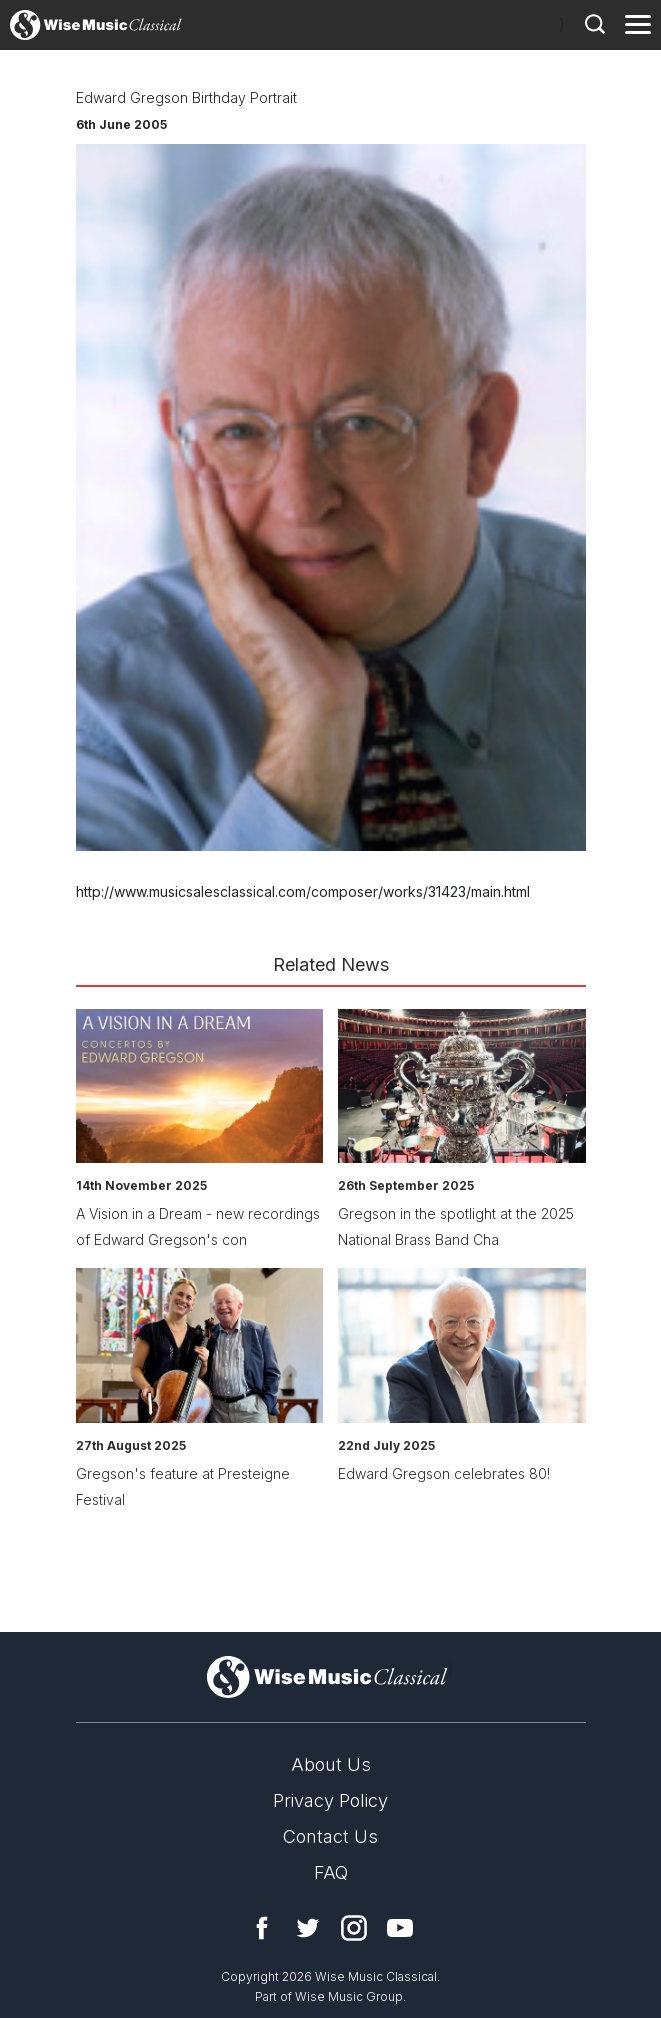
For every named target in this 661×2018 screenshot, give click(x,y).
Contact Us (330, 1836)
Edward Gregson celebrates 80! (444, 1473)
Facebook (262, 1928)
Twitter (308, 1928)
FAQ (331, 1872)
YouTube (400, 1928)
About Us (331, 1764)
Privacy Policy (330, 1800)
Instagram (354, 1928)
